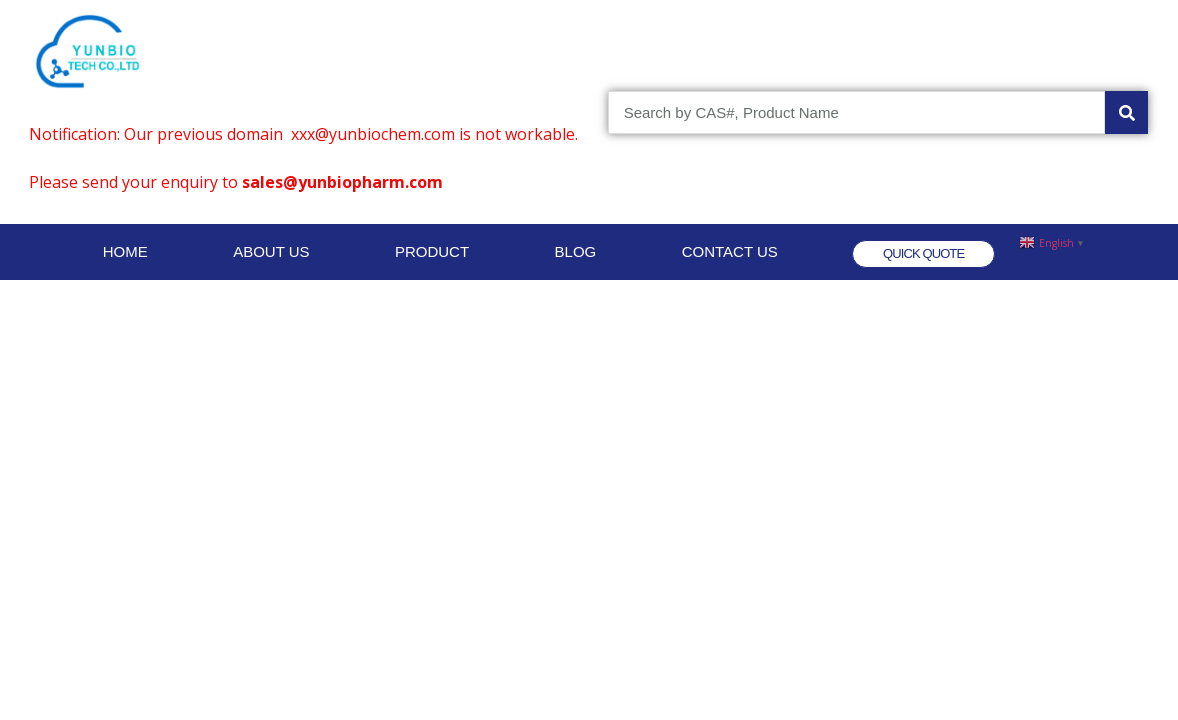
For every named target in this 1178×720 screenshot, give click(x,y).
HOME (125, 251)
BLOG (576, 251)
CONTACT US (730, 251)
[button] (923, 254)
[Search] (1126, 112)
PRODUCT (432, 251)
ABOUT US (271, 251)
